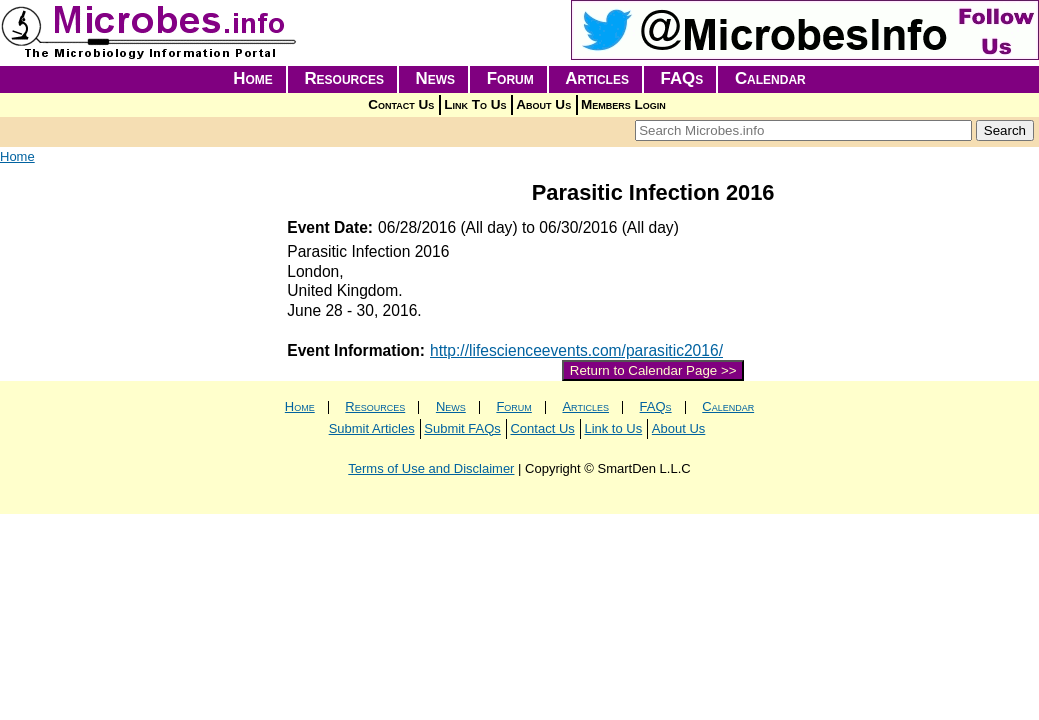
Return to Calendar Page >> (653, 370)
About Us (543, 104)
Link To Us (475, 104)
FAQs (682, 78)
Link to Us (613, 428)
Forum (510, 78)
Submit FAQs (462, 428)
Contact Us (401, 104)
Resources (344, 78)
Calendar (770, 78)
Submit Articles (372, 428)
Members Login (623, 104)
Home (253, 78)
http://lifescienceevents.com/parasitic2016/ (576, 350)
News (436, 78)
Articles (597, 78)
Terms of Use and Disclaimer (431, 468)
